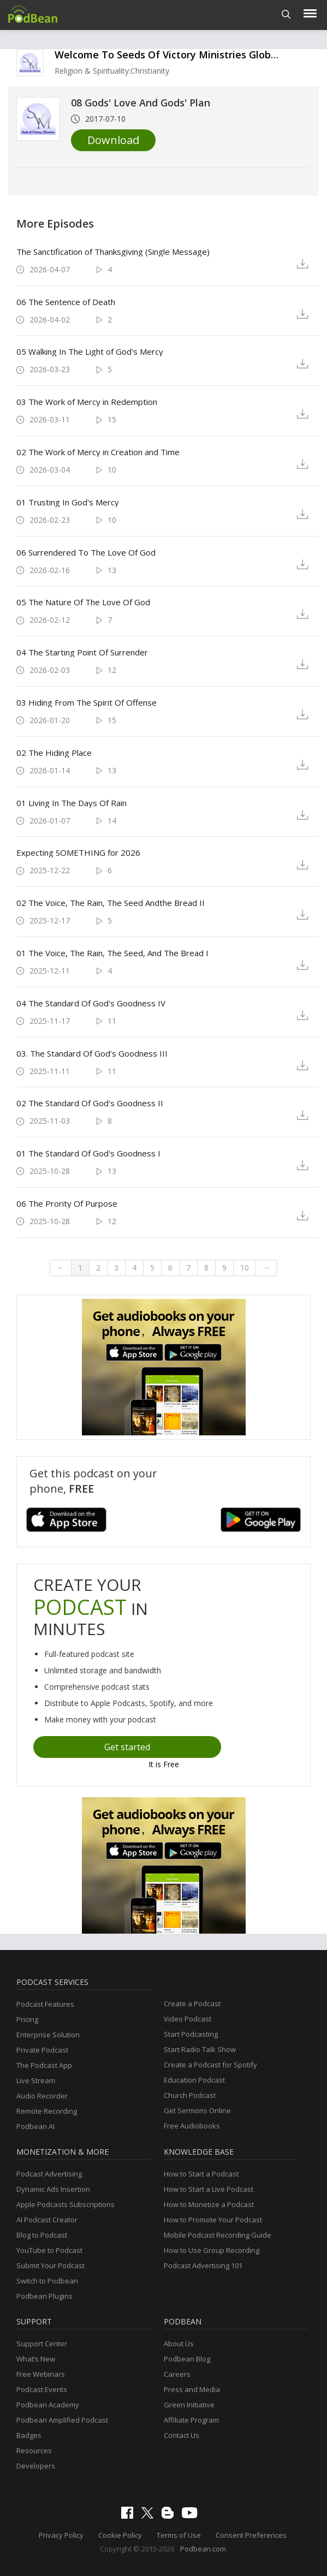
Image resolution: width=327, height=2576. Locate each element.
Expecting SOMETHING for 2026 (78, 852)
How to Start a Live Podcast (208, 2189)
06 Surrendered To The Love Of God (86, 552)
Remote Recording (46, 2111)
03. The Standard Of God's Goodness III (92, 1053)
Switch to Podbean (47, 2281)
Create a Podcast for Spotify (210, 2065)
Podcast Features (45, 2004)
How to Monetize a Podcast (209, 2204)
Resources (34, 2450)
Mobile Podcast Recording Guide (217, 2235)
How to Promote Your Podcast (213, 2220)
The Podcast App (44, 2065)
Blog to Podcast (41, 2235)
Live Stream (35, 2080)
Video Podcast (187, 2019)
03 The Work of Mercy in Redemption (86, 402)
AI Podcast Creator (47, 2220)
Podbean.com (203, 2549)
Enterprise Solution (48, 2035)
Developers (35, 2466)
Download (113, 140)
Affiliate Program (191, 2420)
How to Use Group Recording (211, 2250)
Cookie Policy (120, 2535)
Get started (127, 1747)
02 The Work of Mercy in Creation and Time (98, 452)
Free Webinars (40, 2374)
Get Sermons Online (197, 2110)
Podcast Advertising (49, 2174)
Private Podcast (42, 2050)
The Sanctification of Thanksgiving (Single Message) (113, 252)
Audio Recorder (42, 2096)
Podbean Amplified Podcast (62, 2420)
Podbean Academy (47, 2405)
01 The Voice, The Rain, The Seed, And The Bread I (112, 953)
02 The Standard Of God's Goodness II (89, 1103)
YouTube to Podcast (49, 2250)
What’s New (35, 2359)
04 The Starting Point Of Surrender (82, 652)
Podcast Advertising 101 (203, 2265)
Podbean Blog (187, 2359)
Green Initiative (189, 2405)
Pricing (27, 2019)
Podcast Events (41, 2389)
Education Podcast (194, 2080)
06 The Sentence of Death (65, 302)
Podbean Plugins (44, 2296)
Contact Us (181, 2435)
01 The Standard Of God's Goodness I (88, 1153)
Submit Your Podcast (50, 2265)
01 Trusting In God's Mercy (67, 502)
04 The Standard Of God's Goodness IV (90, 1003)
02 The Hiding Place (54, 753)
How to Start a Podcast (201, 2174)
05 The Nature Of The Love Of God (83, 602)
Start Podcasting (191, 2034)
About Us (179, 2343)
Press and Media (192, 2389)
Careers (177, 2374)
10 (244, 1267)
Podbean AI (35, 2126)
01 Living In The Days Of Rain (71, 803)
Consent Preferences (251, 2535)
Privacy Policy (61, 2535)
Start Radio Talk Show (200, 2049)
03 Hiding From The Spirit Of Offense (86, 702)
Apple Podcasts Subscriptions (65, 2204)
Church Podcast (190, 2095)
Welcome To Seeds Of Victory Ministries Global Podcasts (190, 54)
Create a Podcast (192, 2003)
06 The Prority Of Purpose (66, 1203)
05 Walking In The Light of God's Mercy (89, 351)
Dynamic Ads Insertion (53, 2189)
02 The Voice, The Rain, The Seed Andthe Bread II (110, 903)
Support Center (41, 2343)
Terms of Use (179, 2535)
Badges (28, 2435)
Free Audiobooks (192, 2126)
